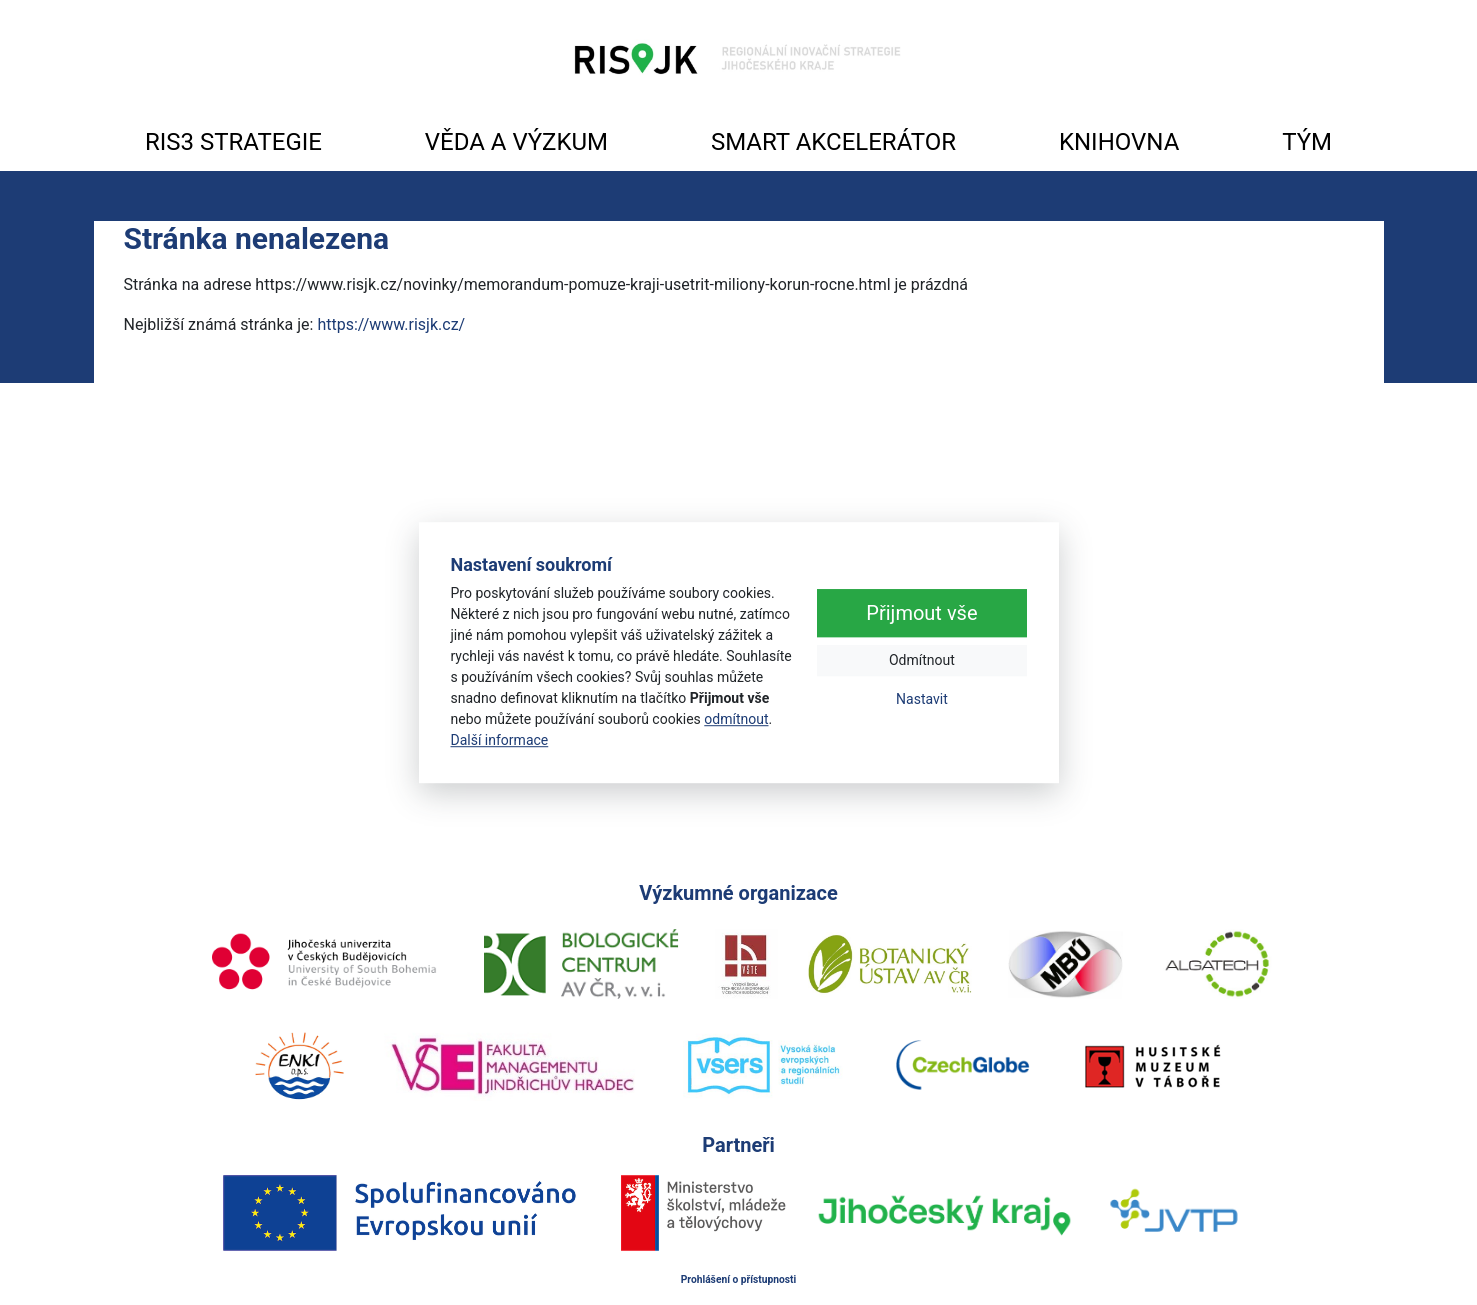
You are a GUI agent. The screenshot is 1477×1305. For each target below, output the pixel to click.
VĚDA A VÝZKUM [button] (516, 142)
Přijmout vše (921, 614)
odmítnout (736, 719)
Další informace (500, 740)
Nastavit (922, 700)
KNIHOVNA (1119, 142)
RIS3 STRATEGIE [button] (233, 142)
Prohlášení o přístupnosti (739, 1279)
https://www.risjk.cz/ (391, 324)
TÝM (1307, 142)
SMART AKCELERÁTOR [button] (833, 142)
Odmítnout (922, 661)
